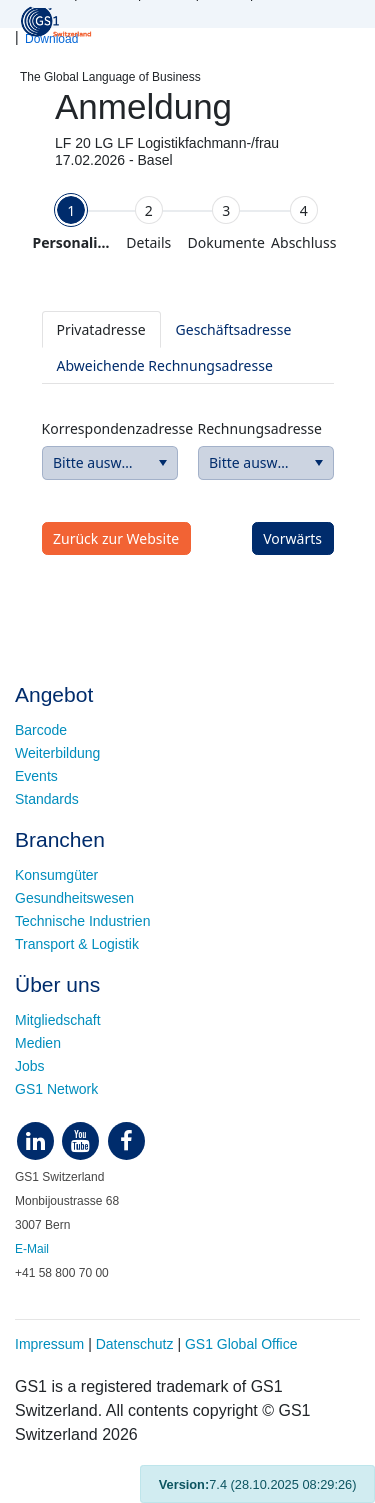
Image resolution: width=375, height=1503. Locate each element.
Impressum (49, 1344)
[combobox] (110, 463)
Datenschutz (135, 1344)
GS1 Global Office (241, 1344)
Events (36, 776)
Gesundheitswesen (74, 898)
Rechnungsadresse (260, 428)
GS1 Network (56, 1089)
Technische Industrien (82, 921)
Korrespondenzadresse (110, 428)
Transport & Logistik (77, 944)
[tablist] (188, 347)
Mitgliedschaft (58, 1020)
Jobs (30, 1066)
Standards (47, 799)
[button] (163, 463)
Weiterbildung (57, 753)
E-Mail (32, 1249)
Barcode (41, 730)
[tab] (72, 223)
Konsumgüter (56, 875)
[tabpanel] (188, 422)
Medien (38, 1043)
